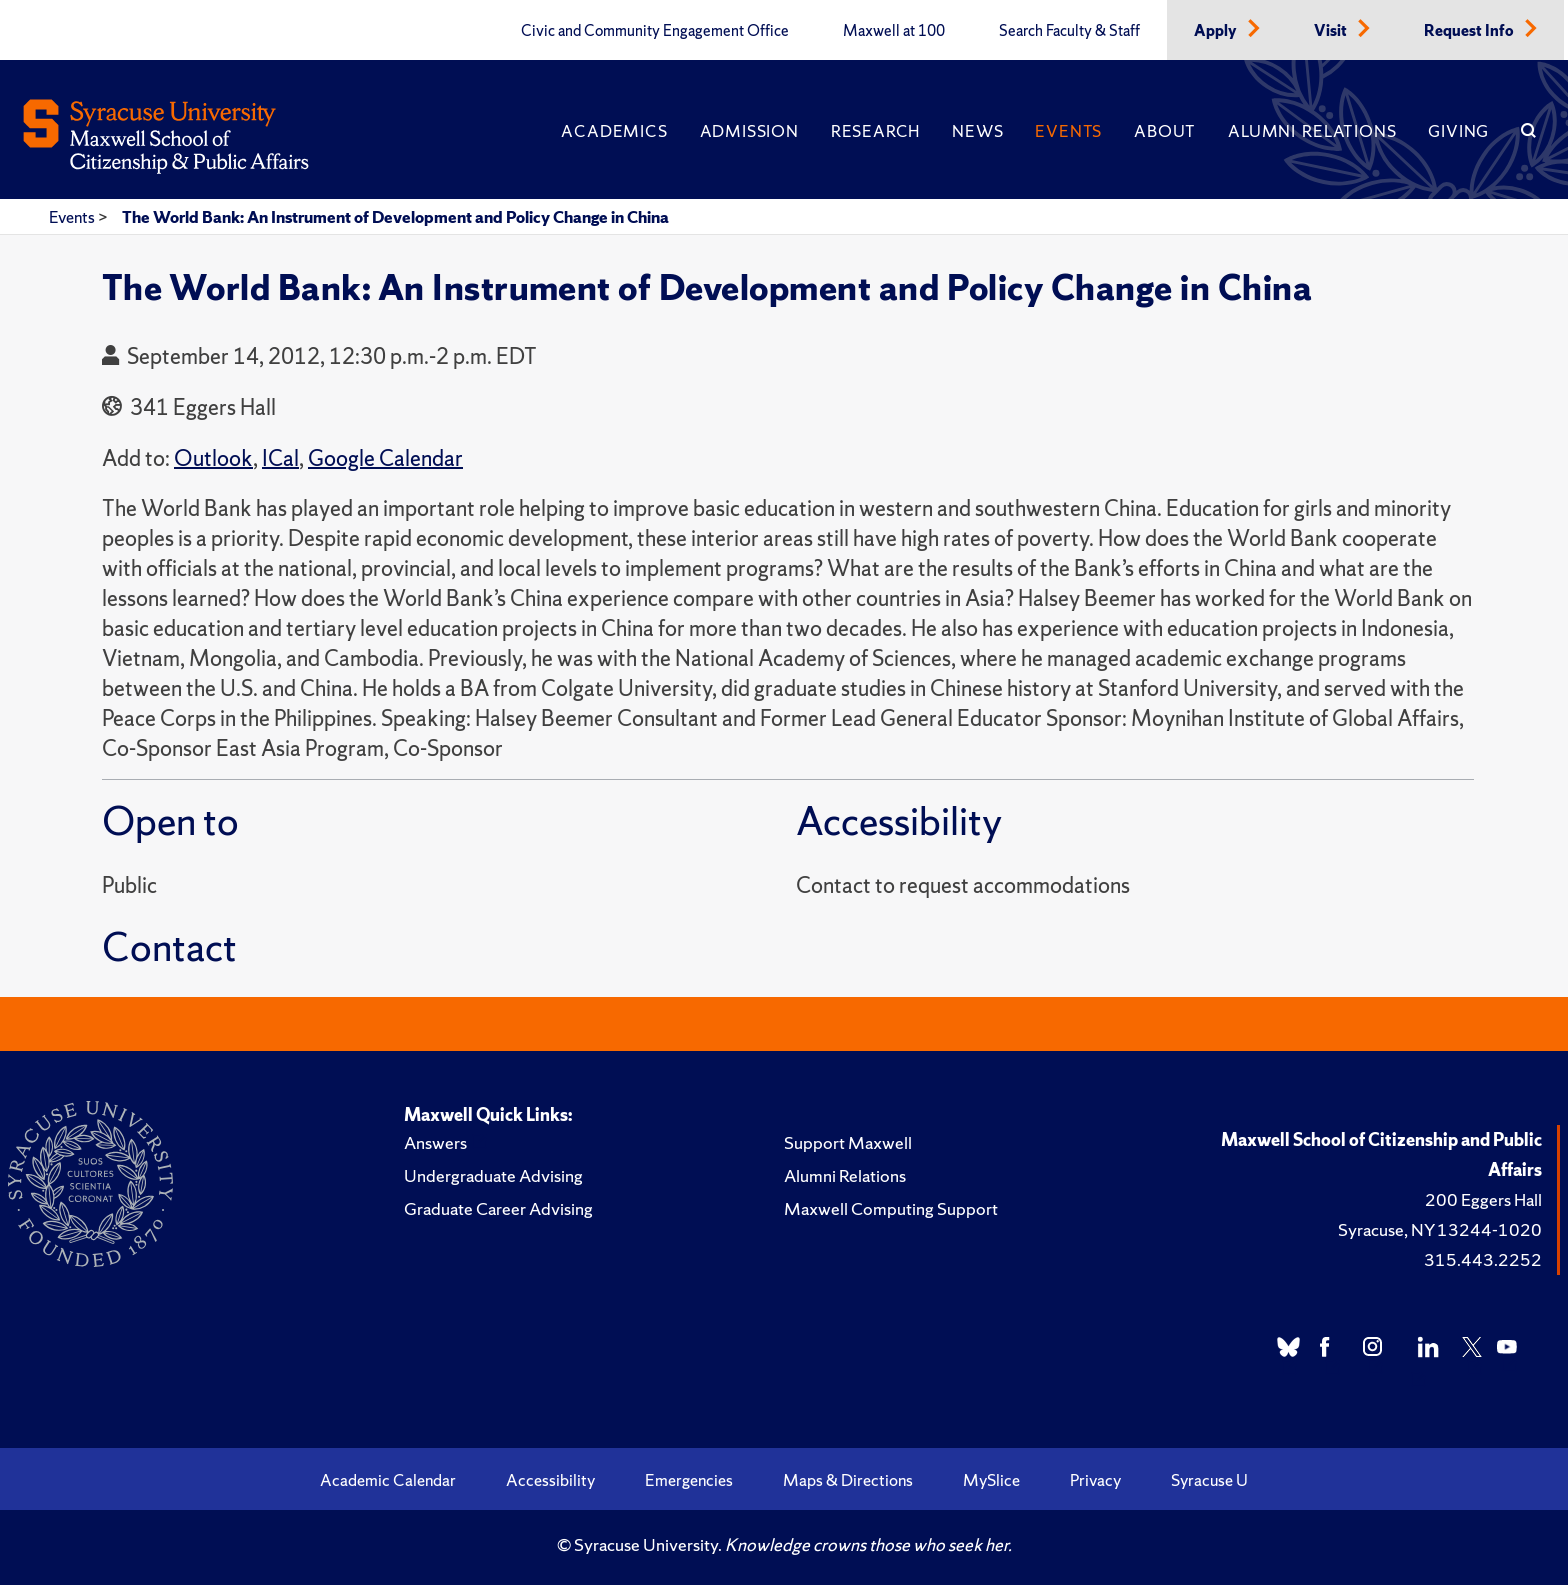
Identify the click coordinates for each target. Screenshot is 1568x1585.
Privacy (1095, 1480)
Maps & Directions (848, 1480)
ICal (280, 458)
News (977, 131)
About (1165, 131)
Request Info (1470, 31)
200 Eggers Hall (1483, 1199)
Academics (614, 131)
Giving (1458, 131)
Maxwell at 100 (894, 31)
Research (875, 131)
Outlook (213, 458)
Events (1068, 131)
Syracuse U (1209, 1480)
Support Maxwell (848, 1142)
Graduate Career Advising (498, 1208)
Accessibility (550, 1480)
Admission (749, 131)
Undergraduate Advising (493, 1175)
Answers (435, 1142)
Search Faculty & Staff (1069, 31)
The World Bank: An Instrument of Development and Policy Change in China (395, 217)
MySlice (991, 1480)
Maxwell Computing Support (891, 1208)
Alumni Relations (1312, 131)
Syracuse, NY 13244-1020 (1440, 1229)
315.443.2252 (1483, 1259)
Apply (1217, 31)
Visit (1332, 31)
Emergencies (689, 1480)
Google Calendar (385, 458)
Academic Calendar (388, 1480)
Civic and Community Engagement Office (655, 31)
